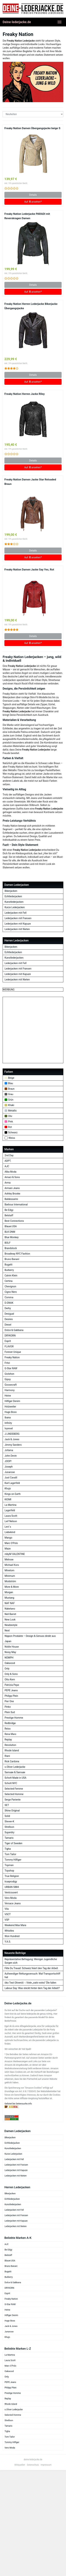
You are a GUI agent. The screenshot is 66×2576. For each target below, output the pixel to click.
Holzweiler (10, 1406)
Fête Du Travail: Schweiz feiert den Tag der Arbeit (31, 1968)
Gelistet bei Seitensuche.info (18, 2103)
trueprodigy (11, 1881)
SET (7, 1805)
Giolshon (9, 1373)
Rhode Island (12, 1750)
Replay (8, 1739)
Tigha (8, 1848)
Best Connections (14, 1220)
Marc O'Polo (11, 1543)
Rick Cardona (12, 1761)
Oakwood (10, 1663)
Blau (10, 1083)
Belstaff (9, 1215)
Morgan (9, 1592)
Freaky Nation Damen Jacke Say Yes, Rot (29, 569)
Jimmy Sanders (13, 1444)
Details (33, 194)
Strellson (9, 1827)
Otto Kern (10, 1679)
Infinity (8, 1423)
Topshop (9, 1870)
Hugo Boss (11, 1412)
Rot (10, 1127)
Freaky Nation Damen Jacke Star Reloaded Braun (30, 482)
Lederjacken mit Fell (15, 912)
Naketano (10, 1608)
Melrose (9, 1559)
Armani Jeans (12, 1188)
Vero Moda (11, 1898)
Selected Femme (14, 1788)
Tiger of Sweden (13, 1843)
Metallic (12, 1110)
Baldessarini (11, 1199)
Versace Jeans (13, 1903)
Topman (9, 1865)
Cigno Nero (11, 1291)
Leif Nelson (11, 1521)
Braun (11, 1088)
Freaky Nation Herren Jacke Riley (24, 394)
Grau (10, 1094)
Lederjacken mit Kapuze (18, 923)
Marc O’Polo (10, 2366)
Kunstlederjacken (14, 901)
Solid (7, 1816)
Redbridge (10, 1723)
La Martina (10, 1504)
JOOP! (8, 1461)
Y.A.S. (8, 1941)
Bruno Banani (12, 1259)
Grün (10, 1099)
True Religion (12, 1876)
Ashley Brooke (12, 1193)
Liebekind (10, 1532)
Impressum (46, 2465)
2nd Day (9, 1155)
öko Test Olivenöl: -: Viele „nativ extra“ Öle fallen (30, 1982)
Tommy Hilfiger (13, 1859)
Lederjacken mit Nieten (17, 929)
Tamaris (9, 1837)
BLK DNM (10, 1231)
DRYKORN (10, 1335)
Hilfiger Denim (12, 1401)
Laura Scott (11, 1515)
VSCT (8, 1914)
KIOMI (8, 1499)
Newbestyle (11, 1625)
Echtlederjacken (13, 896)
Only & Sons (11, 1674)
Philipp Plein (11, 1695)
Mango (8, 1537)
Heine (8, 1395)
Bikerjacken (11, 890)
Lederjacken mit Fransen (18, 918)
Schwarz (12, 1132)
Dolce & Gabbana (14, 1330)
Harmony (10, 1390)
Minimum (10, 1575)
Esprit (8, 1341)
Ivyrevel (9, 1428)
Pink (10, 1121)
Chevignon (10, 1286)
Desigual (9, 1313)
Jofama (9, 1450)
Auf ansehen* (33, 201)
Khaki (11, 1105)
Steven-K (9, 1821)
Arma (8, 1182)
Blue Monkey (12, 1237)
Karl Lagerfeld (12, 1483)
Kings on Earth (13, 1494)
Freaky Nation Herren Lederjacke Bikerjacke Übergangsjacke (31, 306)
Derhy (8, 1308)
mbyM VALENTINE (15, 1554)
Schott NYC (11, 1783)
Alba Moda (10, 1171)
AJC (7, 1166)
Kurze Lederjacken (15, 907)
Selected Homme (14, 1794)
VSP (7, 1919)
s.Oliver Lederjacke (15, 1766)
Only (7, 1668)
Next (7, 1630)
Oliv (10, 1116)
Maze (8, 1548)
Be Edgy (9, 1210)
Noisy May (10, 1652)
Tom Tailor (10, 1854)
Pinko (8, 1706)
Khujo (8, 1488)
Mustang (9, 1597)
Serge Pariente (13, 1799)
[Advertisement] (33, 1030)
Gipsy (8, 1379)
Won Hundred (12, 1936)
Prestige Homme (14, 1717)
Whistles (9, 1930)
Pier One (9, 1701)
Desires (9, 1319)
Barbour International (16, 1204)
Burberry (9, 1270)
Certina (8, 1281)
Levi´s (8, 1526)
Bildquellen (20, 2465)
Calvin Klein (11, 1275)
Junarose (10, 1472)
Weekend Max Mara (15, 1925)
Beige (11, 1077)
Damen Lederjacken (17, 2131)
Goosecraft (11, 1384)
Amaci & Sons (12, 1177)
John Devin (11, 1455)
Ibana (8, 1417)
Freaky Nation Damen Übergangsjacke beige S (32, 128)
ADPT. (8, 1160)
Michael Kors (12, 1565)
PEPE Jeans (11, 1690)
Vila (7, 1908)
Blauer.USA (11, 1226)
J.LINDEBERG (12, 1433)
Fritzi (7, 1362)
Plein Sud (10, 1712)
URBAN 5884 (12, 1887)
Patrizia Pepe (12, 1685)
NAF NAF (10, 1603)
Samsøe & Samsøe (15, 1772)
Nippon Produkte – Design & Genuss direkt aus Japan (30, 1639)
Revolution (10, 1745)
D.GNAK (9, 1302)
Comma (9, 1297)
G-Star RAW (11, 1368)
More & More (12, 1586)
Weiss (11, 1137)
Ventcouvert (11, 1892)
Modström (10, 1581)
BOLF (8, 1242)
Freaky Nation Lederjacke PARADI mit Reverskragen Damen (27, 216)
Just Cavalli (11, 1477)
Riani (7, 1756)
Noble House (12, 1646)
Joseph (9, 1466)
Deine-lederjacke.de (17, 22)
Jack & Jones (12, 1439)
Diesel (8, 1324)
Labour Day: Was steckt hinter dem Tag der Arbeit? (32, 1988)
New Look (10, 1619)
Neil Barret (10, 1614)
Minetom (9, 1570)
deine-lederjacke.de (33, 2459)
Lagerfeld (10, 1510)
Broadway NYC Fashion (17, 1253)
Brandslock (11, 1248)
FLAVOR (9, 1346)
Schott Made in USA (15, 1777)
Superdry (9, 1832)
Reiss (8, 1728)
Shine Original (12, 1810)
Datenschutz (33, 2465)
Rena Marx (10, 1734)
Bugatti (8, 1264)
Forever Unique (13, 1352)
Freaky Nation (12, 1357)
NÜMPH (9, 1657)
